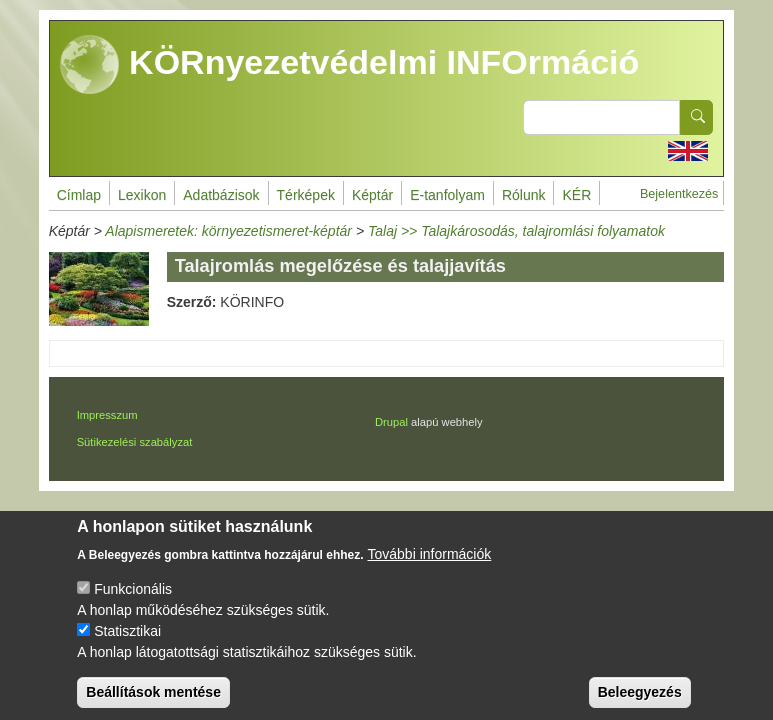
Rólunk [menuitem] (524, 195)
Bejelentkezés (679, 194)
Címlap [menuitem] (79, 195)
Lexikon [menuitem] (142, 195)
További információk (430, 570)
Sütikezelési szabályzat (135, 442)
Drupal (391, 422)
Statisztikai (127, 647)
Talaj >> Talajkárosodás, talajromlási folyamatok (516, 231)
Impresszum (107, 415)
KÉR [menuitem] (576, 195)
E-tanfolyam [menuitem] (447, 195)
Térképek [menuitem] (306, 195)
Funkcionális (133, 605)
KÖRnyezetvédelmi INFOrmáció (350, 65)
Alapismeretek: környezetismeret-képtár (228, 231)
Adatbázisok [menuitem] (221, 195)
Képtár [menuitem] (372, 195)
